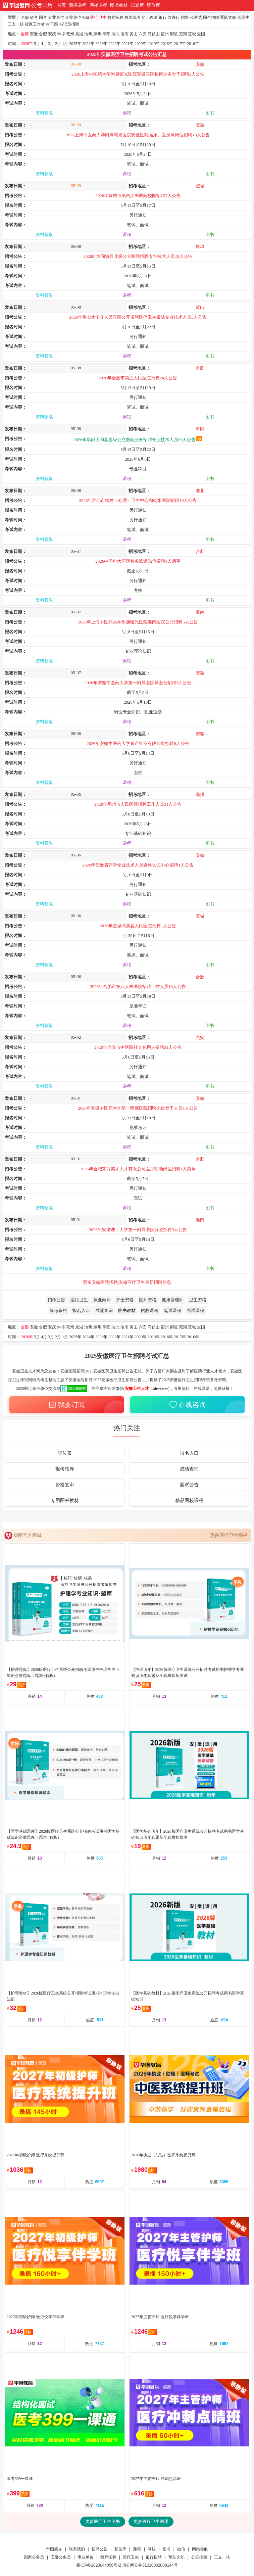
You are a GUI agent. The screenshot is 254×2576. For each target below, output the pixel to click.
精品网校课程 (189, 1500)
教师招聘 (115, 17)
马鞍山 (154, 34)
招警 (185, 17)
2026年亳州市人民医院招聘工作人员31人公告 (138, 804)
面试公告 (189, 1484)
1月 (65, 43)
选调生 (243, 17)
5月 (37, 43)
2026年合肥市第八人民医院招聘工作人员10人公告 (138, 986)
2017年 (180, 43)
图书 (209, 112)
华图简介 (54, 2549)
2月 (58, 43)
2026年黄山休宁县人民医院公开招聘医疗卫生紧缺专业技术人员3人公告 (138, 317)
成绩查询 (104, 1310)
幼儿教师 (150, 17)
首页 (61, 5)
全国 (201, 34)
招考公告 (56, 1299)
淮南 (124, 34)
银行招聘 (154, 2557)
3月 (51, 43)
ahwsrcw (160, 1388)
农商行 (174, 17)
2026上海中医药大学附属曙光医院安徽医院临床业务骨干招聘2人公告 (138, 74)
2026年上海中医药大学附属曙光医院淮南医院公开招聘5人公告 (138, 621)
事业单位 (56, 17)
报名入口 (81, 1310)
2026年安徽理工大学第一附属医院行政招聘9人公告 (138, 1229)
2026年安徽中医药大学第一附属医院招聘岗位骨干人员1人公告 (138, 1108)
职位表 (65, 1453)
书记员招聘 (69, 24)
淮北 (115, 34)
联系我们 (77, 2549)
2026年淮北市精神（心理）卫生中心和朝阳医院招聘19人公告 (138, 500)
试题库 (137, 5)
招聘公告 (100, 2549)
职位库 (153, 5)
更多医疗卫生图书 (229, 1535)
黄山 (134, 34)
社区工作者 (35, 24)
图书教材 (119, 5)
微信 (181, 2549)
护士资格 (125, 1299)
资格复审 (64, 1484)
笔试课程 (172, 1310)
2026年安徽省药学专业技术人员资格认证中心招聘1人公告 (138, 865)
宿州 (165, 34)
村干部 (52, 24)
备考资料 (58, 1310)
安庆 (52, 34)
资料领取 (44, 112)
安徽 (34, 34)
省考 (34, 17)
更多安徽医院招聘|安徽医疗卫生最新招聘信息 (127, 1282)
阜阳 (106, 34)
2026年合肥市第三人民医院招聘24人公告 (138, 377)
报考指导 (64, 1468)
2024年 (88, 43)
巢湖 (79, 34)
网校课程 (98, 5)
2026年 (27, 43)
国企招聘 (211, 17)
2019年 (154, 43)
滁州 (97, 34)
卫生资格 (197, 1299)
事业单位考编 (77, 17)
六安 (143, 34)
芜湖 (183, 34)
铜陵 (174, 34)
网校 (152, 2549)
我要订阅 (66, 1404)
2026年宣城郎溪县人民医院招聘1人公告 (138, 925)
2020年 (141, 43)
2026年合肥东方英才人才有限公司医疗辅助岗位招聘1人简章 (138, 1168)
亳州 (70, 34)
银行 (163, 17)
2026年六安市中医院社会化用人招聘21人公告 (138, 1047)
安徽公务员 (61, 2557)
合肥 (43, 34)
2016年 (193, 43)
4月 (44, 43)
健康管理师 (173, 1299)
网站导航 (200, 2549)
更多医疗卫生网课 (151, 2521)
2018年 (167, 43)
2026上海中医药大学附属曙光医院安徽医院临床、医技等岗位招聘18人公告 (138, 134)
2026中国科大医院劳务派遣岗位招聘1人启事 (138, 561)
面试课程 (195, 1310)
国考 (43, 17)
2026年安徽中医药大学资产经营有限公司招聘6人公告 (138, 743)
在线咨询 (187, 1404)
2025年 (75, 43)
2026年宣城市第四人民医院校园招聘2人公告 (138, 195)
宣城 (192, 34)
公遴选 (196, 17)
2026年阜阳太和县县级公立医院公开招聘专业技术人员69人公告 (137, 439)
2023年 (101, 43)
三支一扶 (16, 24)
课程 (126, 112)
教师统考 (132, 17)
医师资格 (147, 1299)
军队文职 (228, 17)
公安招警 (199, 2557)
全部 (25, 17)
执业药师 (102, 1299)
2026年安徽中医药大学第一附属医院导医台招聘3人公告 (138, 682)
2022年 (114, 43)
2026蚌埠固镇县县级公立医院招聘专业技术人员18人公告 (137, 256)
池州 (88, 34)
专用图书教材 (65, 1500)
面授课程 (77, 5)
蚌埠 (61, 34)
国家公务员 (34, 2557)
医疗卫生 (98, 17)
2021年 (127, 43)
